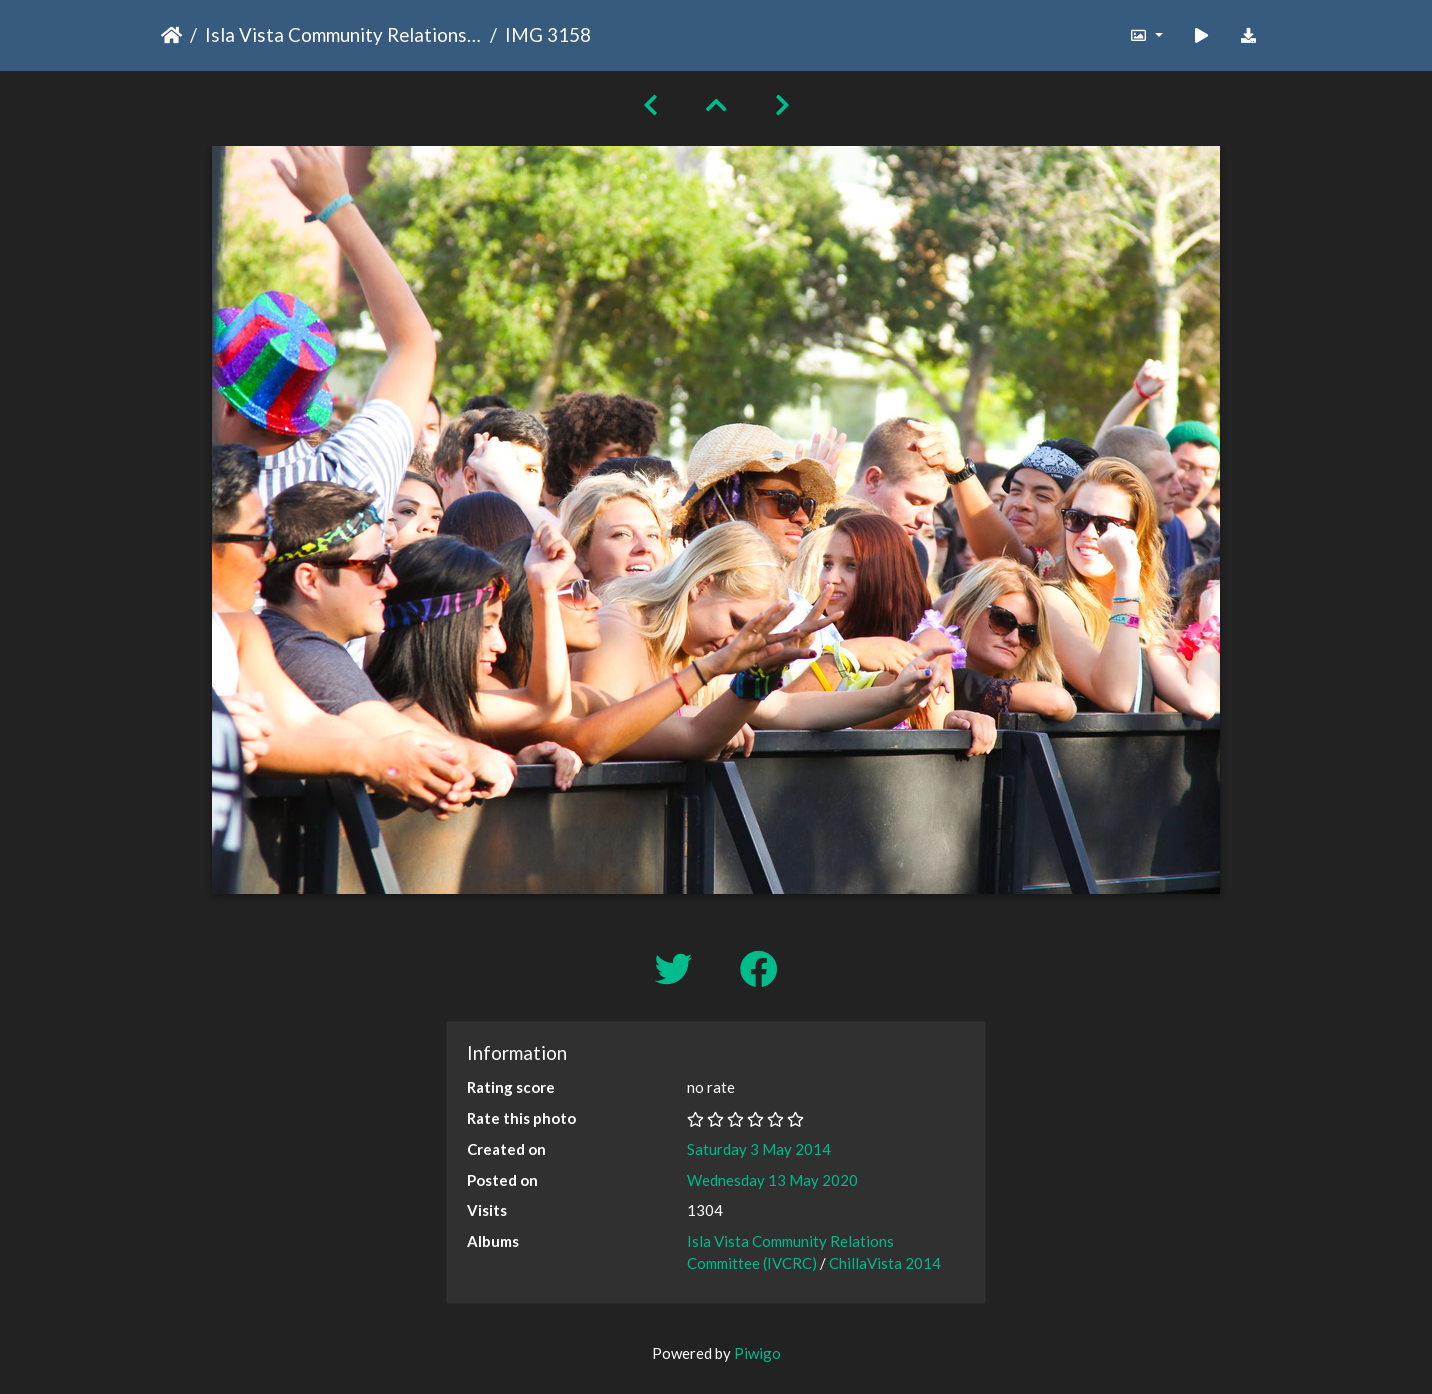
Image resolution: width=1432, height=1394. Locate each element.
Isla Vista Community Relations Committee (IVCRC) (343, 34)
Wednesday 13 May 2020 (772, 1180)
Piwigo (757, 1353)
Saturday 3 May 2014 (759, 1149)
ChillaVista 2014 (885, 1263)
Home (171, 35)
